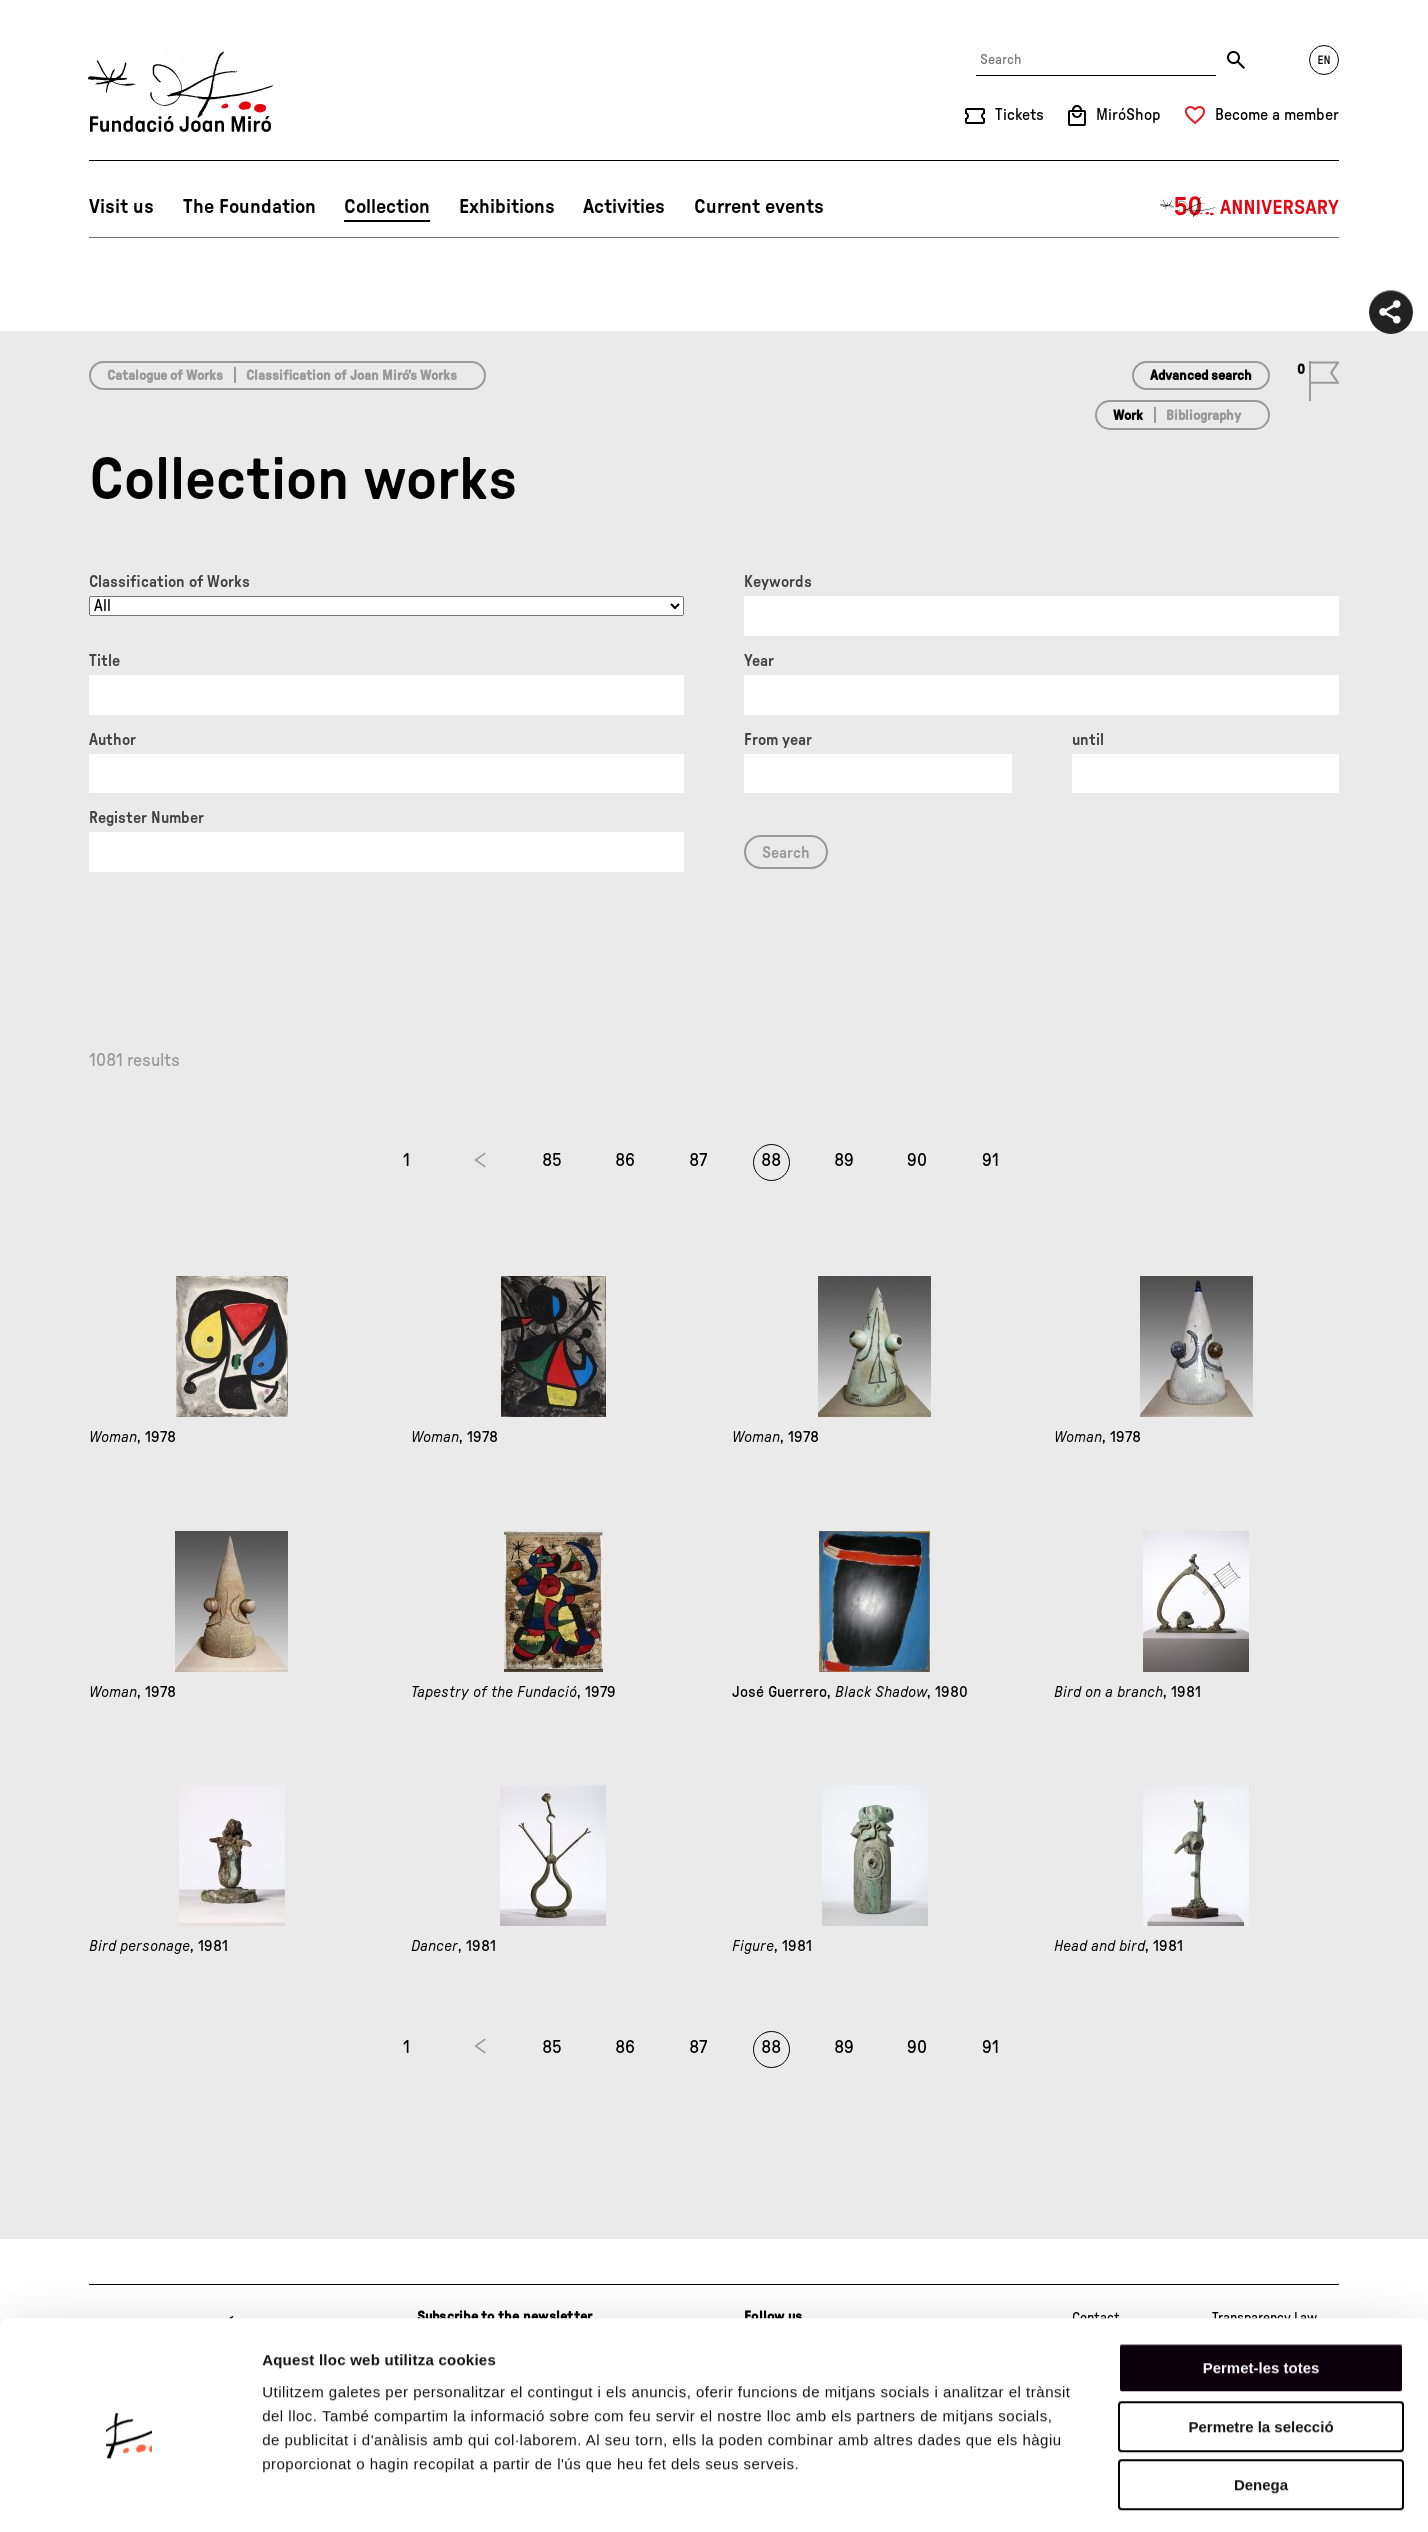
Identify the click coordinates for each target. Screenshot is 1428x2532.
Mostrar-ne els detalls (1151, 2492)
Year (759, 661)
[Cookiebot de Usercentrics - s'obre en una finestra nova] (129, 2493)
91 (990, 1161)
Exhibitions (507, 207)
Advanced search (1201, 376)
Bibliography (1203, 416)
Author (112, 740)
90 (917, 1161)
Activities (624, 207)
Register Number (146, 818)
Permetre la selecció (1260, 2346)
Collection (387, 207)
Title (104, 661)
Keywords (778, 582)
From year (778, 740)
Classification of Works (169, 582)
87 (698, 1161)
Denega (1261, 2404)
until (1088, 740)
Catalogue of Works (165, 376)
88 (771, 1161)
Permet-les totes (1261, 2287)
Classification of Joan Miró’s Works (351, 376)
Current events (759, 207)
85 (552, 1161)
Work (1128, 416)
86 (625, 1161)
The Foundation (249, 207)
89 (844, 1161)
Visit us (121, 207)
